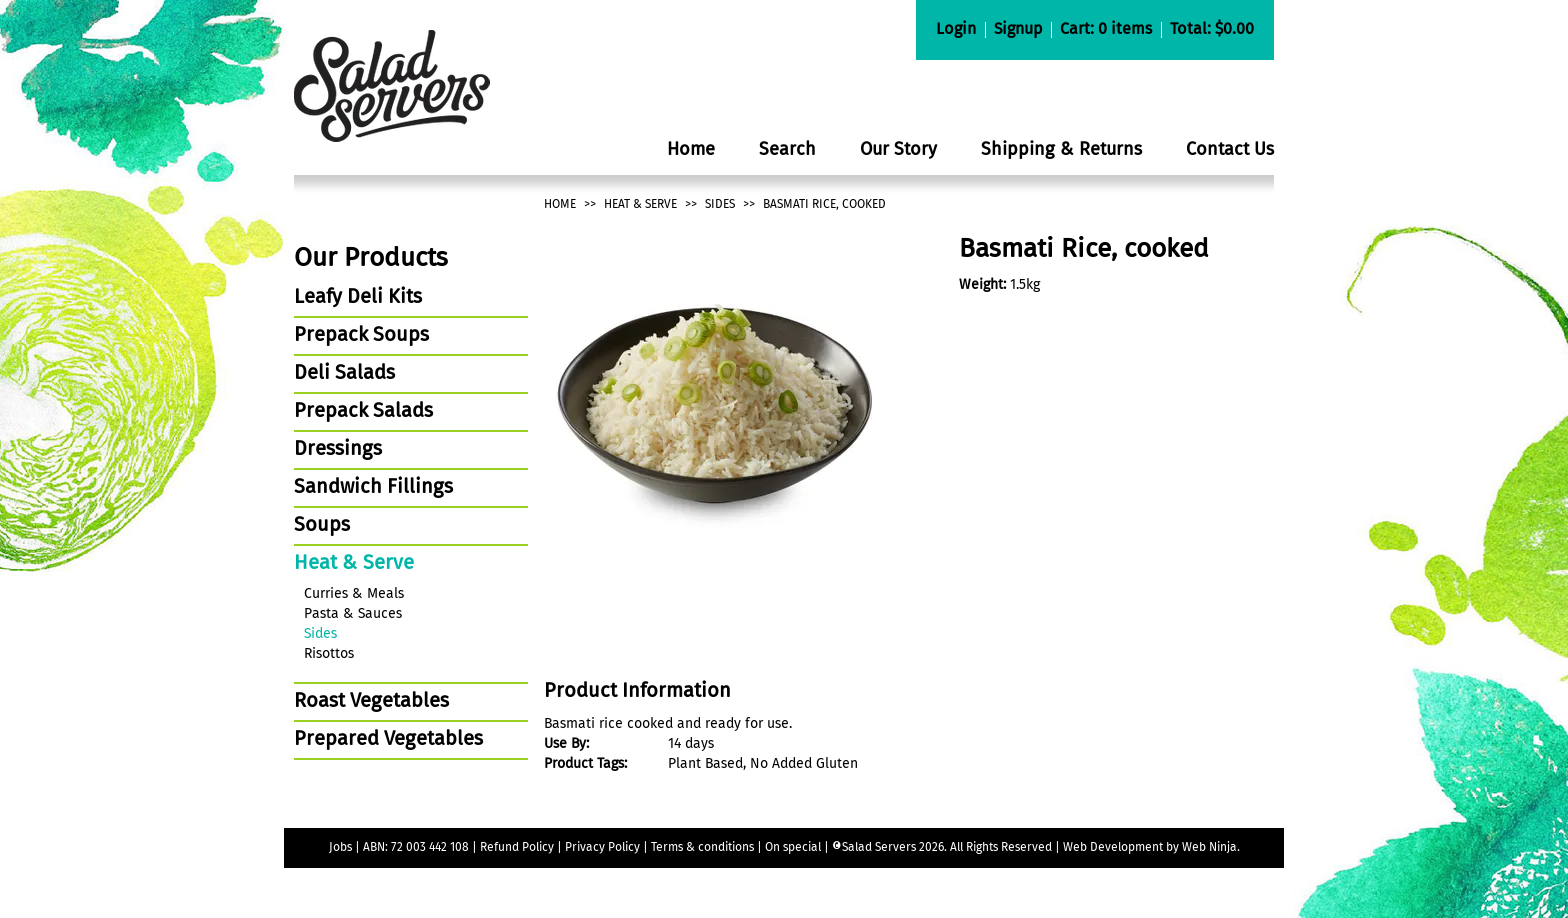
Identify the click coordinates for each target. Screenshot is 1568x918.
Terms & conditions (704, 848)
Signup (1018, 30)
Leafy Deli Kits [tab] (358, 298)
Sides (720, 205)
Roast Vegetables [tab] (371, 702)
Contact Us (1230, 150)
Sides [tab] (320, 634)
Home (691, 150)
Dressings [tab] (338, 450)
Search (787, 150)
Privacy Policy (602, 848)
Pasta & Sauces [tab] (353, 614)
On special (793, 848)
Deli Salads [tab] (344, 374)
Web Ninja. (1211, 848)
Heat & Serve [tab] (354, 564)
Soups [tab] (322, 526)
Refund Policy (517, 848)
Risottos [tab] (329, 654)
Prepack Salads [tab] (363, 412)
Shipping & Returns (1061, 150)
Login (956, 30)
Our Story (898, 150)
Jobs (340, 848)
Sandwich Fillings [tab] (373, 488)
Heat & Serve (640, 205)
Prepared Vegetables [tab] (388, 740)
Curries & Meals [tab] (354, 594)
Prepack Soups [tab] (361, 336)
